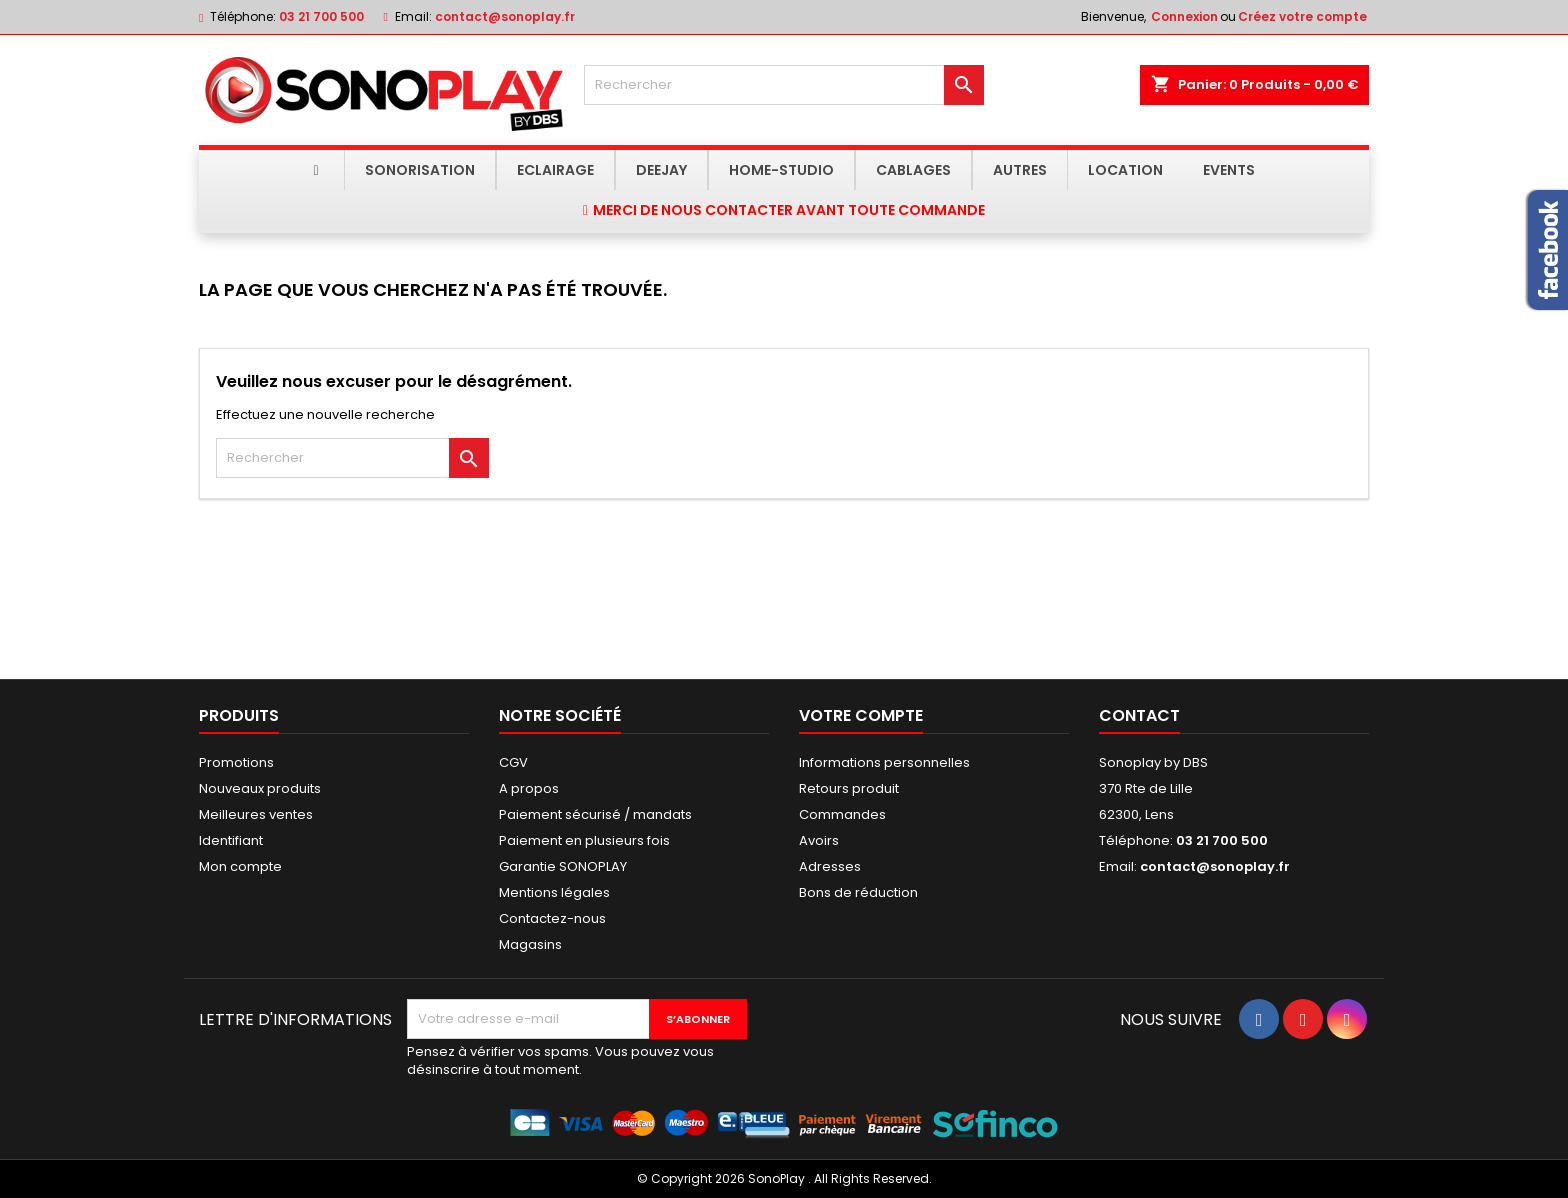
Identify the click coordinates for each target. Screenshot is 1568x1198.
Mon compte (240, 866)
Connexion (1184, 16)
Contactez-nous (552, 918)
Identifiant (231, 840)
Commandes (842, 814)
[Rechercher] (784, 85)
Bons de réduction (858, 892)
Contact (1139, 715)
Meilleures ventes (256, 814)
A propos (529, 788)
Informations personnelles (884, 762)
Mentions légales (554, 892)
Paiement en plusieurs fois (584, 840)
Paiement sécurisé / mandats (595, 814)
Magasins (530, 944)
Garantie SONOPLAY (563, 866)
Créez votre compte (1302, 16)
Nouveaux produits (260, 788)
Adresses (830, 866)
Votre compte (861, 715)
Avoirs (819, 840)
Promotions (236, 762)
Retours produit (849, 788)
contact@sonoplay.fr (505, 16)
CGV (513, 762)
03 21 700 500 (321, 16)
